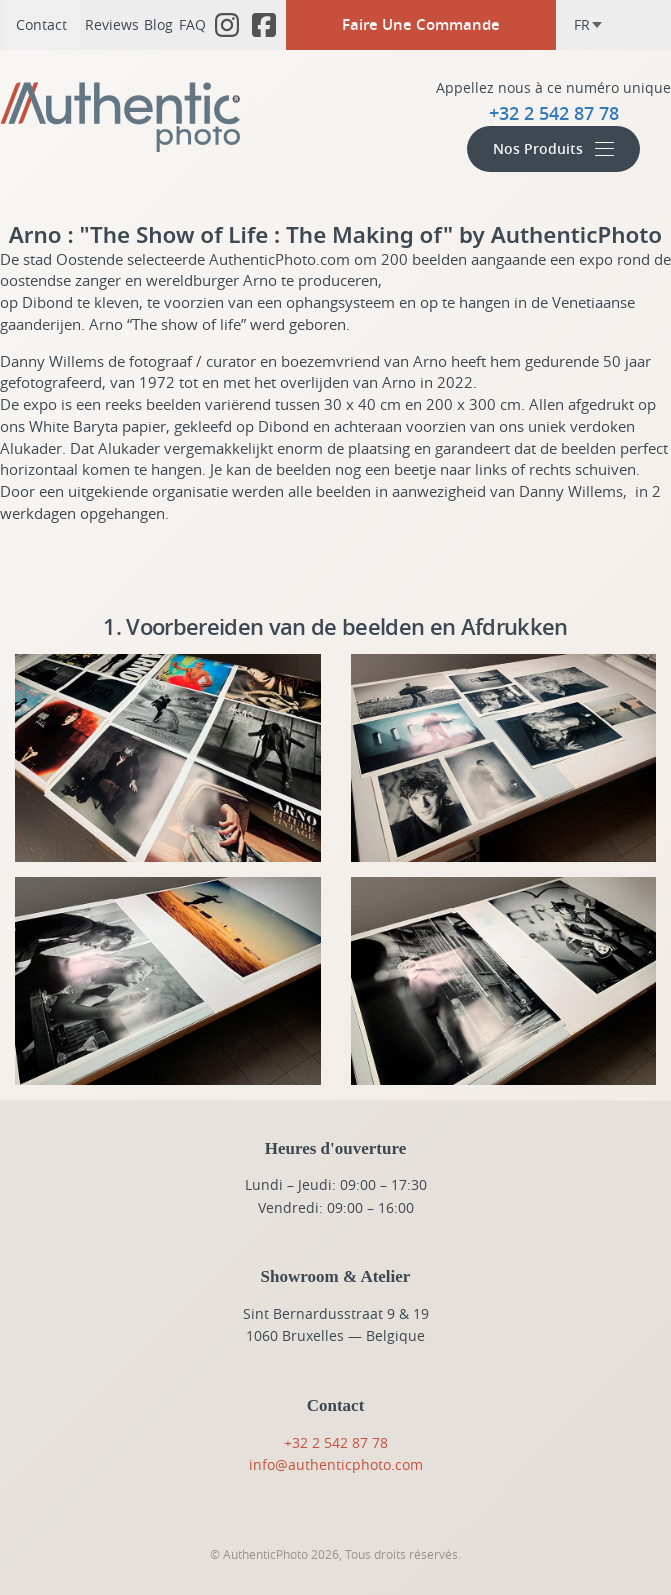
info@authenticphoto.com (336, 1464)
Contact (41, 24)
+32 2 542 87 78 (336, 1442)
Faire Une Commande (421, 24)
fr (588, 24)
